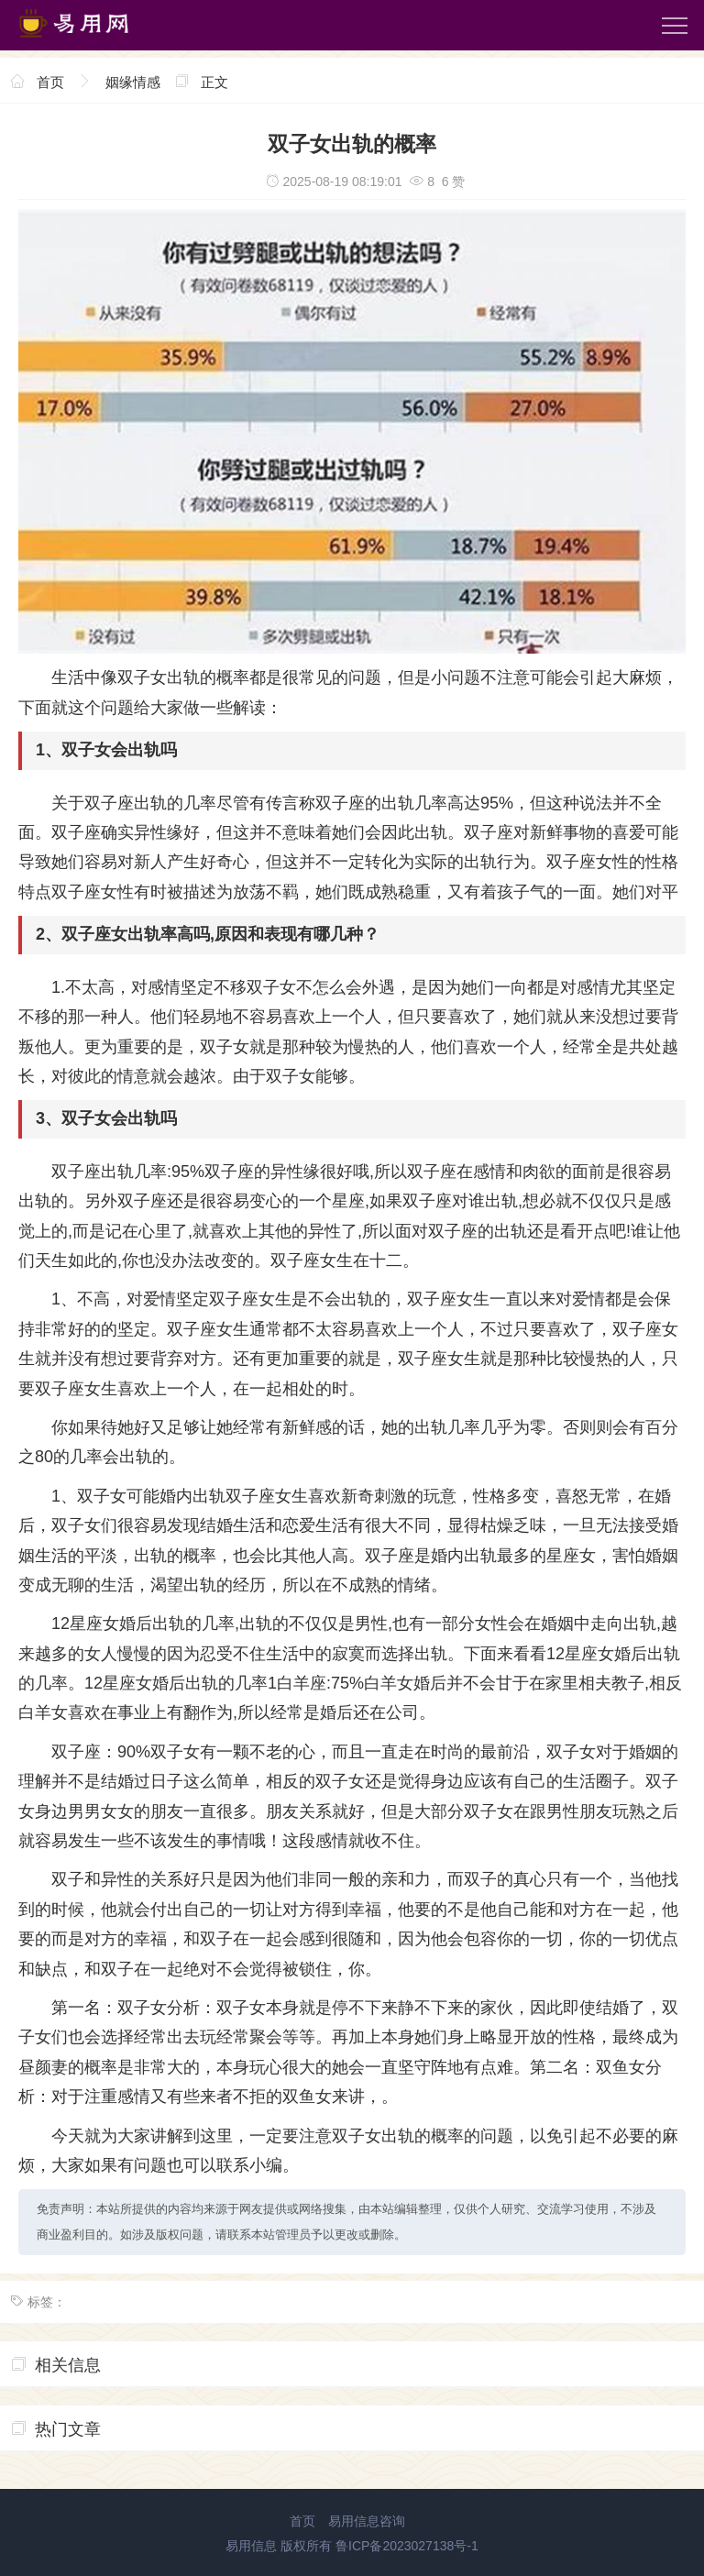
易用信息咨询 (366, 2521)
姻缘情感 (132, 82)
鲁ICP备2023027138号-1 (407, 2545)
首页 (50, 82)
